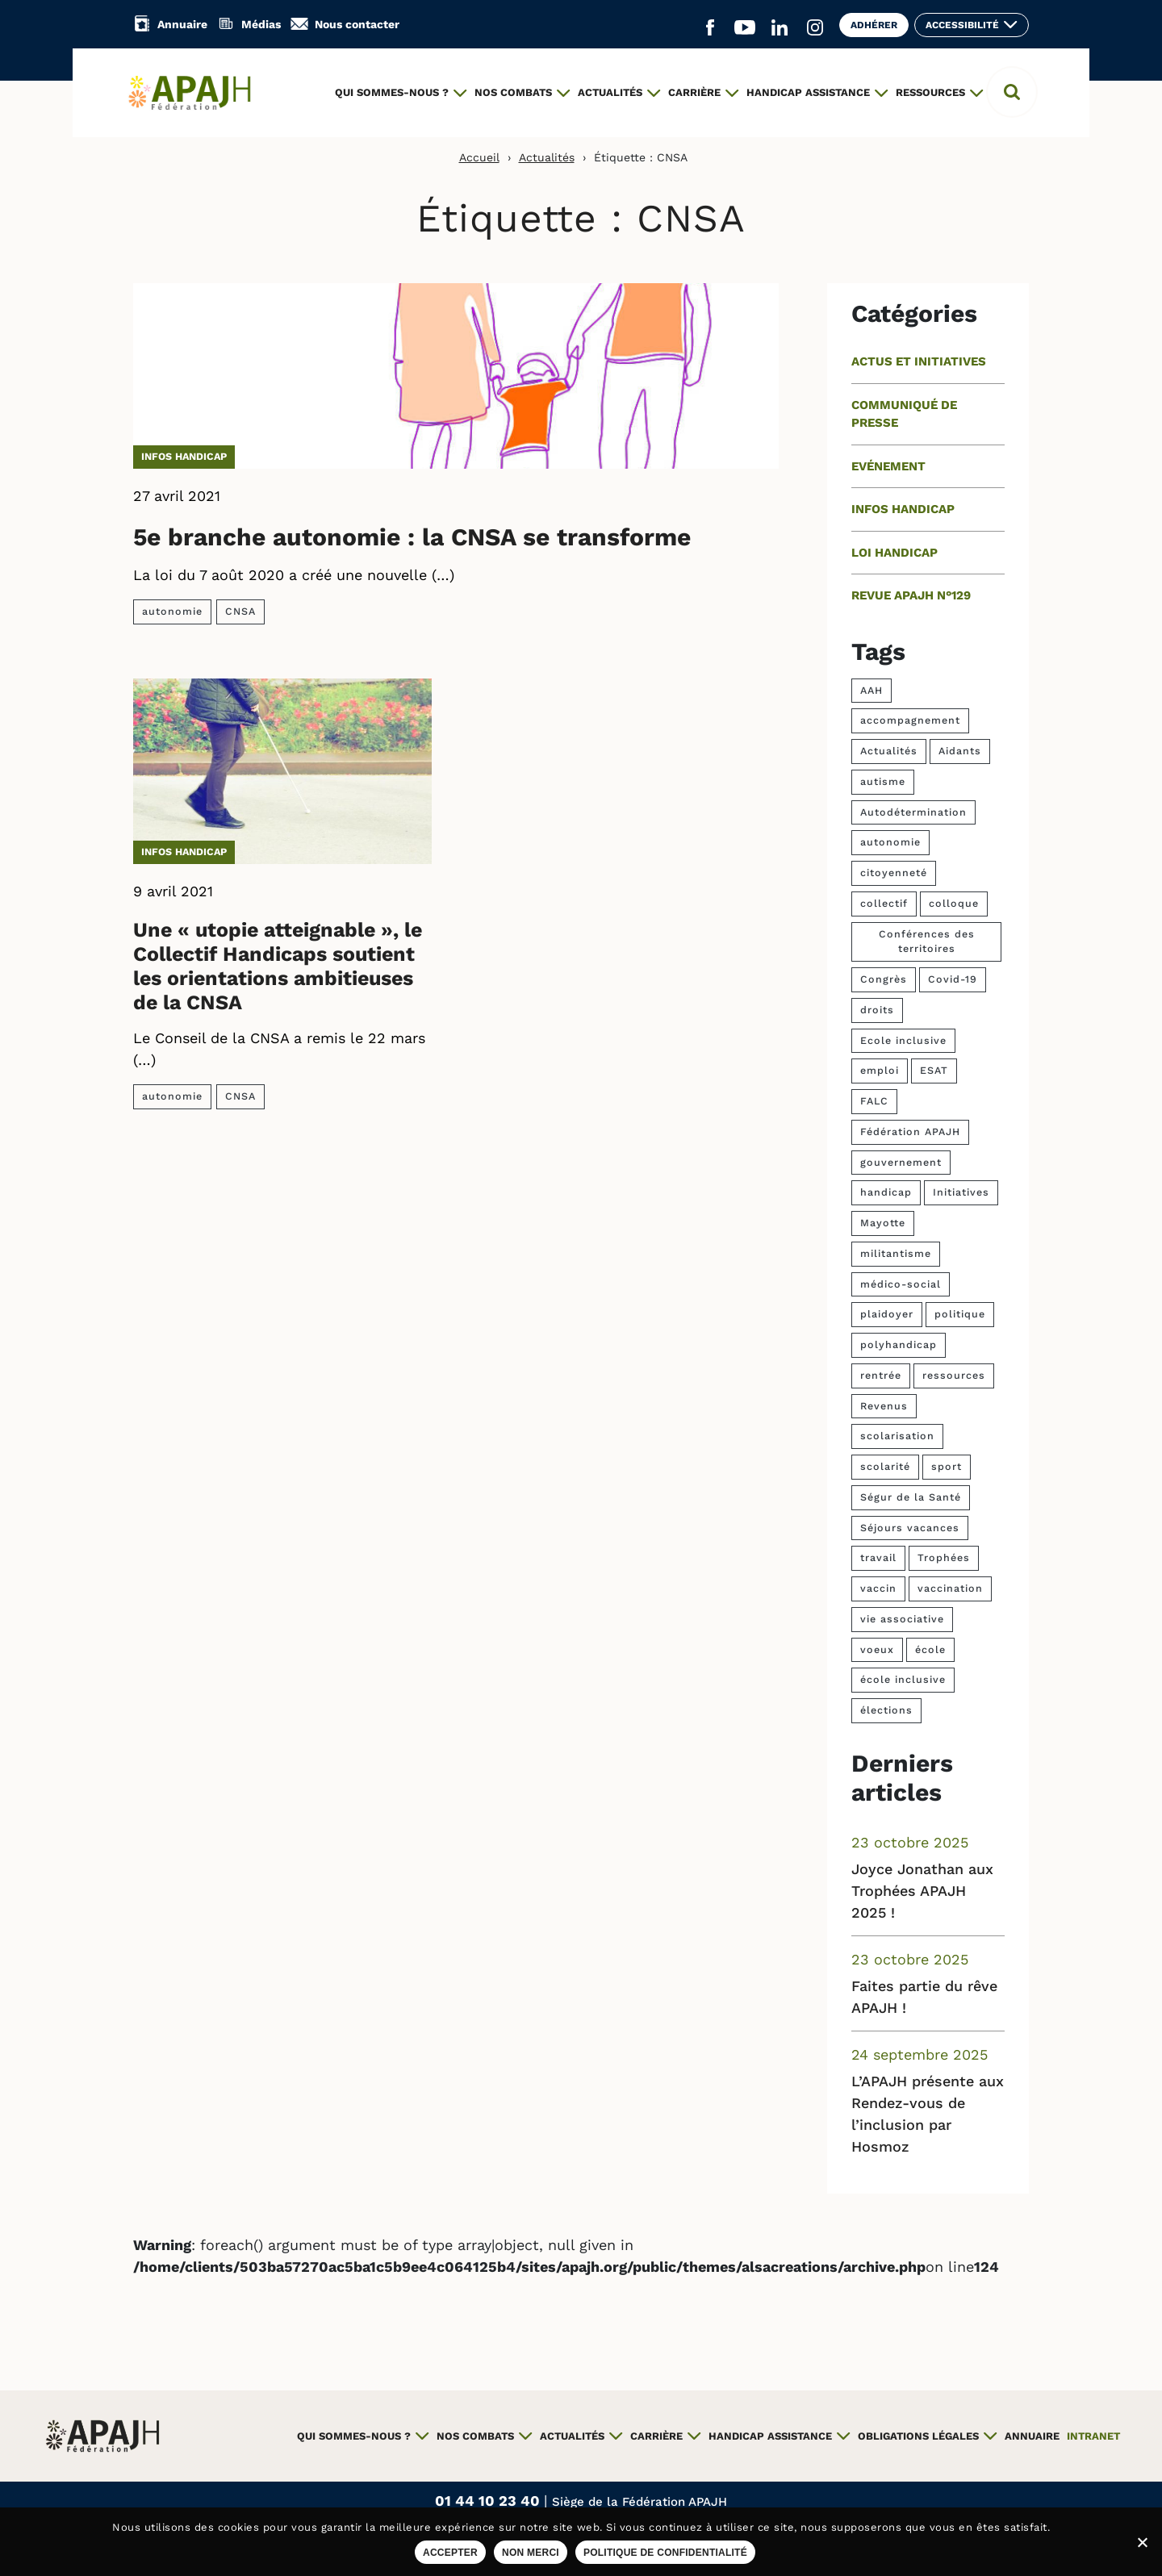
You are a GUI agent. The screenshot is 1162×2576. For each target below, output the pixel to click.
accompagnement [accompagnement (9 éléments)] (910, 720)
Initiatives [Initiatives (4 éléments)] (961, 1192)
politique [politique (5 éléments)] (959, 1314)
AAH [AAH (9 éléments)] (871, 690)
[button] (1012, 92)
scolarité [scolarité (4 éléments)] (885, 1466)
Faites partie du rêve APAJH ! (924, 1996)
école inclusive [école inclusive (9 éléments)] (903, 1679)
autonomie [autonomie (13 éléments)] (890, 842)
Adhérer (874, 25)
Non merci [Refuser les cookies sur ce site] (530, 2552)
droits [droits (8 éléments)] (877, 1010)
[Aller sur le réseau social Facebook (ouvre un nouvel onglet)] (710, 28)
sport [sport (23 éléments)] (946, 1466)
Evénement (888, 466)
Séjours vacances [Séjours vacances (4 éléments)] (909, 1528)
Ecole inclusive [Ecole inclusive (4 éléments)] (903, 1040)
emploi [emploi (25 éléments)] (879, 1070)
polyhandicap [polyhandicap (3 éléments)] (898, 1344)
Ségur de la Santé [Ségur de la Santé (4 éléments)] (910, 1497)
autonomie (172, 611)
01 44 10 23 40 (489, 2500)
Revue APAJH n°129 (911, 595)
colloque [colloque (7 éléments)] (954, 903)
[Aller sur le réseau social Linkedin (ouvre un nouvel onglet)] (779, 28)
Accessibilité (962, 25)
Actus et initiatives (918, 361)
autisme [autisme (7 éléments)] (882, 781)
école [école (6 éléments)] (930, 1649)
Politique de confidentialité (665, 2552)
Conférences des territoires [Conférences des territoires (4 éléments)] (927, 941)
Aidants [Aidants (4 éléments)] (959, 751)
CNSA (240, 611)
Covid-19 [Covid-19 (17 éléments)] (952, 979)
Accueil (479, 157)
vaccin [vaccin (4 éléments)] (878, 1588)
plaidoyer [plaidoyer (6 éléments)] (886, 1314)
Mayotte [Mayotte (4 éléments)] (882, 1223)
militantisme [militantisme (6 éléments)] (895, 1253)
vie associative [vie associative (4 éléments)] (902, 1619)
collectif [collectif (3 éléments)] (884, 903)
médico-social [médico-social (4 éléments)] (900, 1284)
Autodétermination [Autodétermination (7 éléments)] (913, 812)
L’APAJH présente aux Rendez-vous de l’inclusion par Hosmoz (927, 2114)
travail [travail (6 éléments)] (878, 1557)
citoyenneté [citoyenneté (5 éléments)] (893, 872)
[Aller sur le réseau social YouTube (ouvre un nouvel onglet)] (744, 28)
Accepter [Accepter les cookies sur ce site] (450, 2552)
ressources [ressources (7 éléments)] (953, 1375)
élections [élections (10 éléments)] (886, 1710)
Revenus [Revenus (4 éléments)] (884, 1406)
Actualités (547, 157)
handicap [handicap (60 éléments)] (886, 1192)
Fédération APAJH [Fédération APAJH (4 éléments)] (910, 1131)
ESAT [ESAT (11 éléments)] (934, 1070)
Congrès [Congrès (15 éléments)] (883, 979)
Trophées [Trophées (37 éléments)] (943, 1557)
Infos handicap (184, 456)
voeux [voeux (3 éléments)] (877, 1649)
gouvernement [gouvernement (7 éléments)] (901, 1162)
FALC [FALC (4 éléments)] (874, 1101)
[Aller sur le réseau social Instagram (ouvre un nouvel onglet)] (815, 28)
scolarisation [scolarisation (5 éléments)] (897, 1436)
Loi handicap (894, 552)
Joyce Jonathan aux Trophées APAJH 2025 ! (922, 1890)
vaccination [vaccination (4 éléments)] (950, 1588)
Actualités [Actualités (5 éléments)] (888, 751)
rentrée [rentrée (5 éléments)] (880, 1375)
